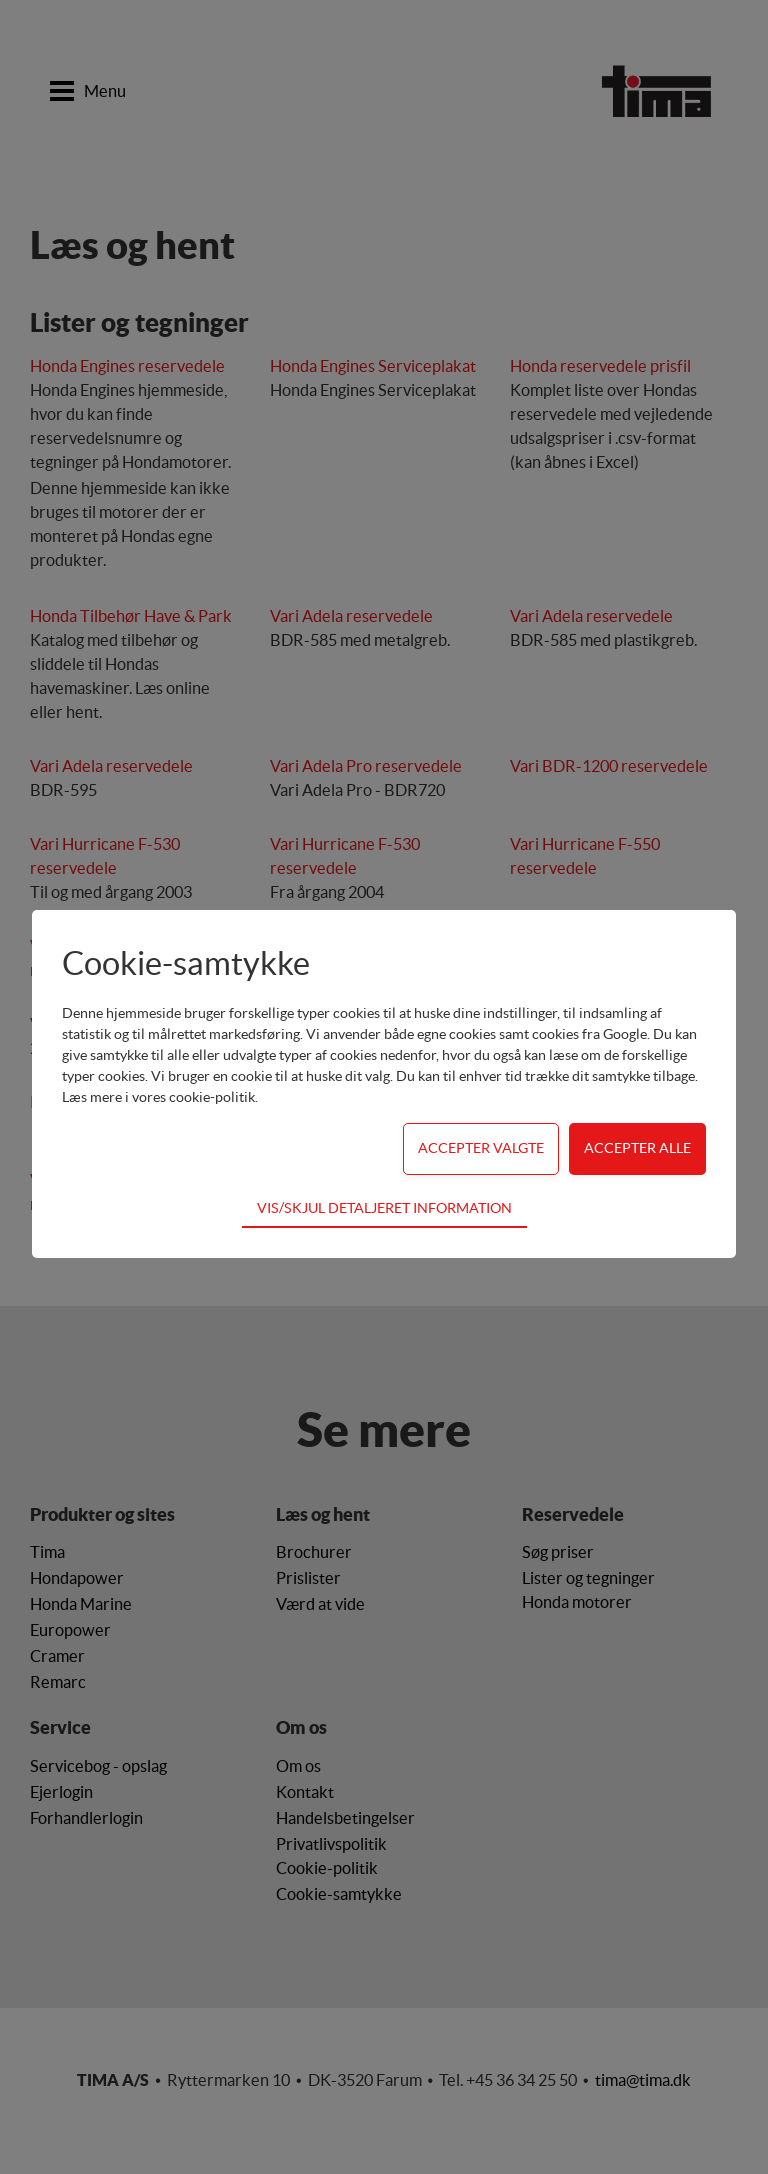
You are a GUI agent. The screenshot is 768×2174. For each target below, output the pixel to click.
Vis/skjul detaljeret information (384, 1208)
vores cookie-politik (193, 1097)
